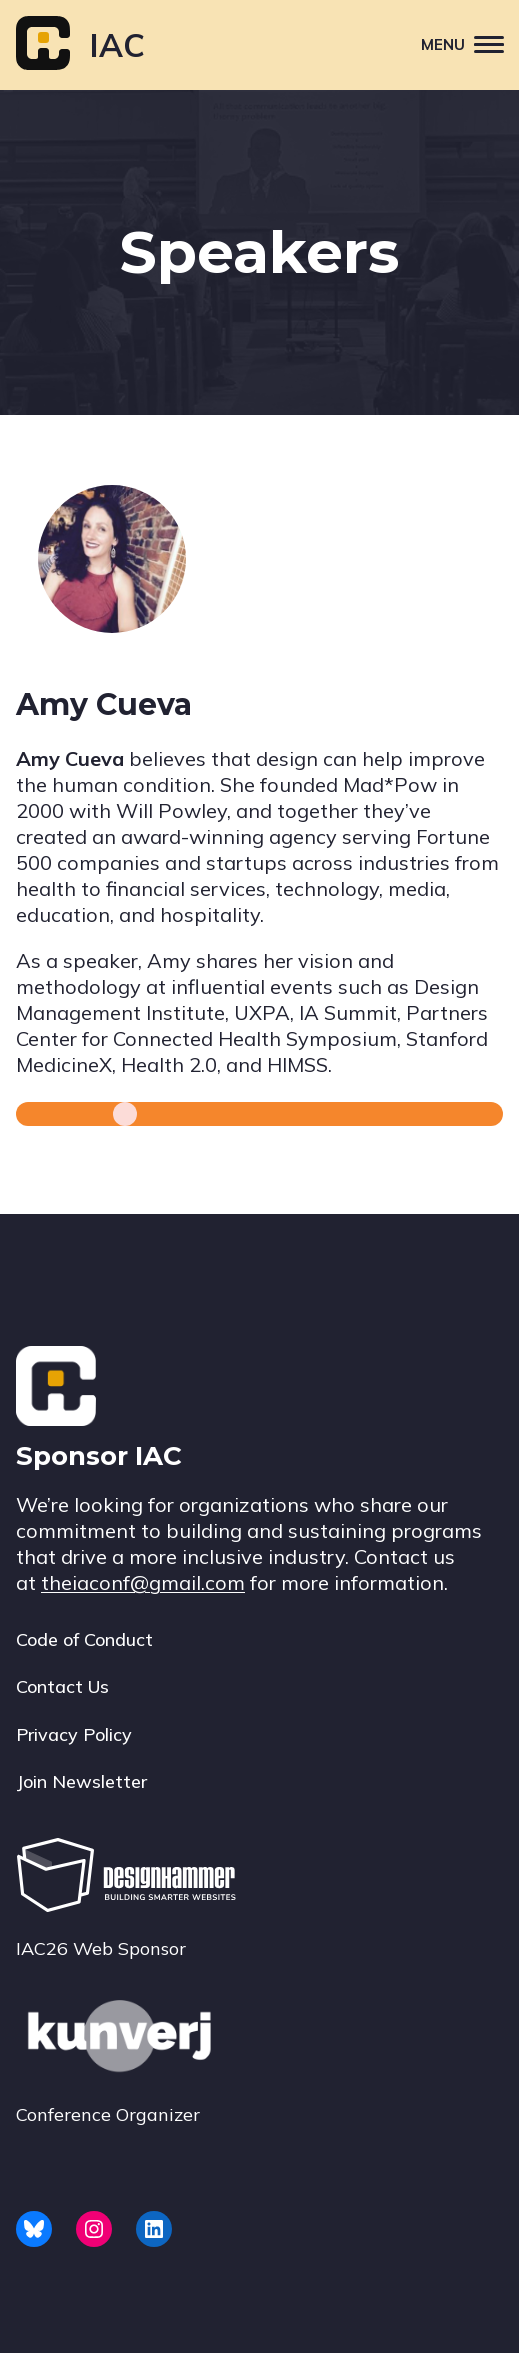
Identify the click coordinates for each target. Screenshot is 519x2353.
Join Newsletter (81, 1781)
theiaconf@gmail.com (143, 1582)
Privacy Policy (74, 1734)
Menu (470, 43)
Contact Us (62, 1686)
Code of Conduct (84, 1639)
